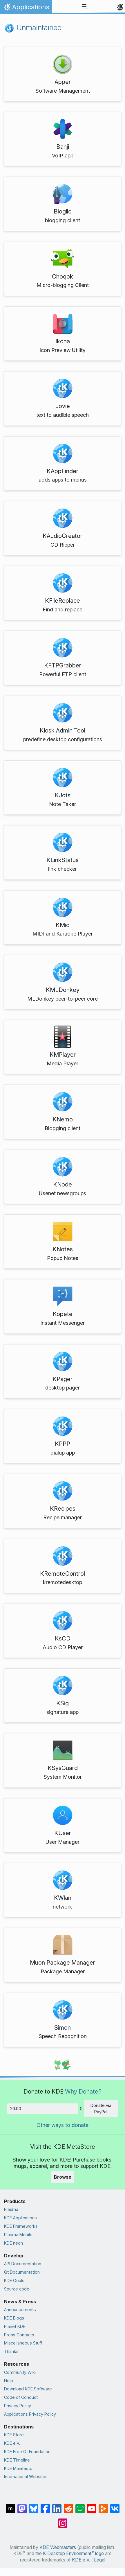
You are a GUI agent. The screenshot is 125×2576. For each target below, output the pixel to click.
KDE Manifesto (18, 2468)
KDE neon (13, 2243)
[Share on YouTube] (91, 2505)
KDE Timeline (17, 2459)
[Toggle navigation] (84, 7)
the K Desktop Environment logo (69, 2553)
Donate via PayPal (100, 2108)
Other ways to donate (62, 2125)
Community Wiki (20, 2372)
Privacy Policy (17, 2405)
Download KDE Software (28, 2388)
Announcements (20, 2309)
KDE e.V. (12, 2443)
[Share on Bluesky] (33, 2505)
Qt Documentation (22, 2272)
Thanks (11, 2351)
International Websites (26, 2476)
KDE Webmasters (57, 2547)
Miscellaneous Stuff (23, 2342)
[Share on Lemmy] (80, 2505)
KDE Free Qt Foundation (27, 2451)
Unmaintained (33, 27)
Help (8, 2380)
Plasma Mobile (18, 2234)
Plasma (11, 2209)
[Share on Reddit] (68, 2505)
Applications (26, 8)
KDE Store (14, 2434)
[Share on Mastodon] (22, 2505)
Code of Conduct (21, 2397)
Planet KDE (14, 2326)
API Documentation (22, 2263)
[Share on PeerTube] (103, 2505)
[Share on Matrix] (10, 2505)
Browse (62, 2177)
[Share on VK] (114, 2505)
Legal (99, 2560)
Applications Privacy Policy (30, 2414)
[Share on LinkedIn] (56, 2505)
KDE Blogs (14, 2317)
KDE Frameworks (21, 2226)
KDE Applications (20, 2217)
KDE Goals (14, 2280)
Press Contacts (19, 2334)
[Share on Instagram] (62, 2520)
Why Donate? (83, 2091)
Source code (16, 2288)
